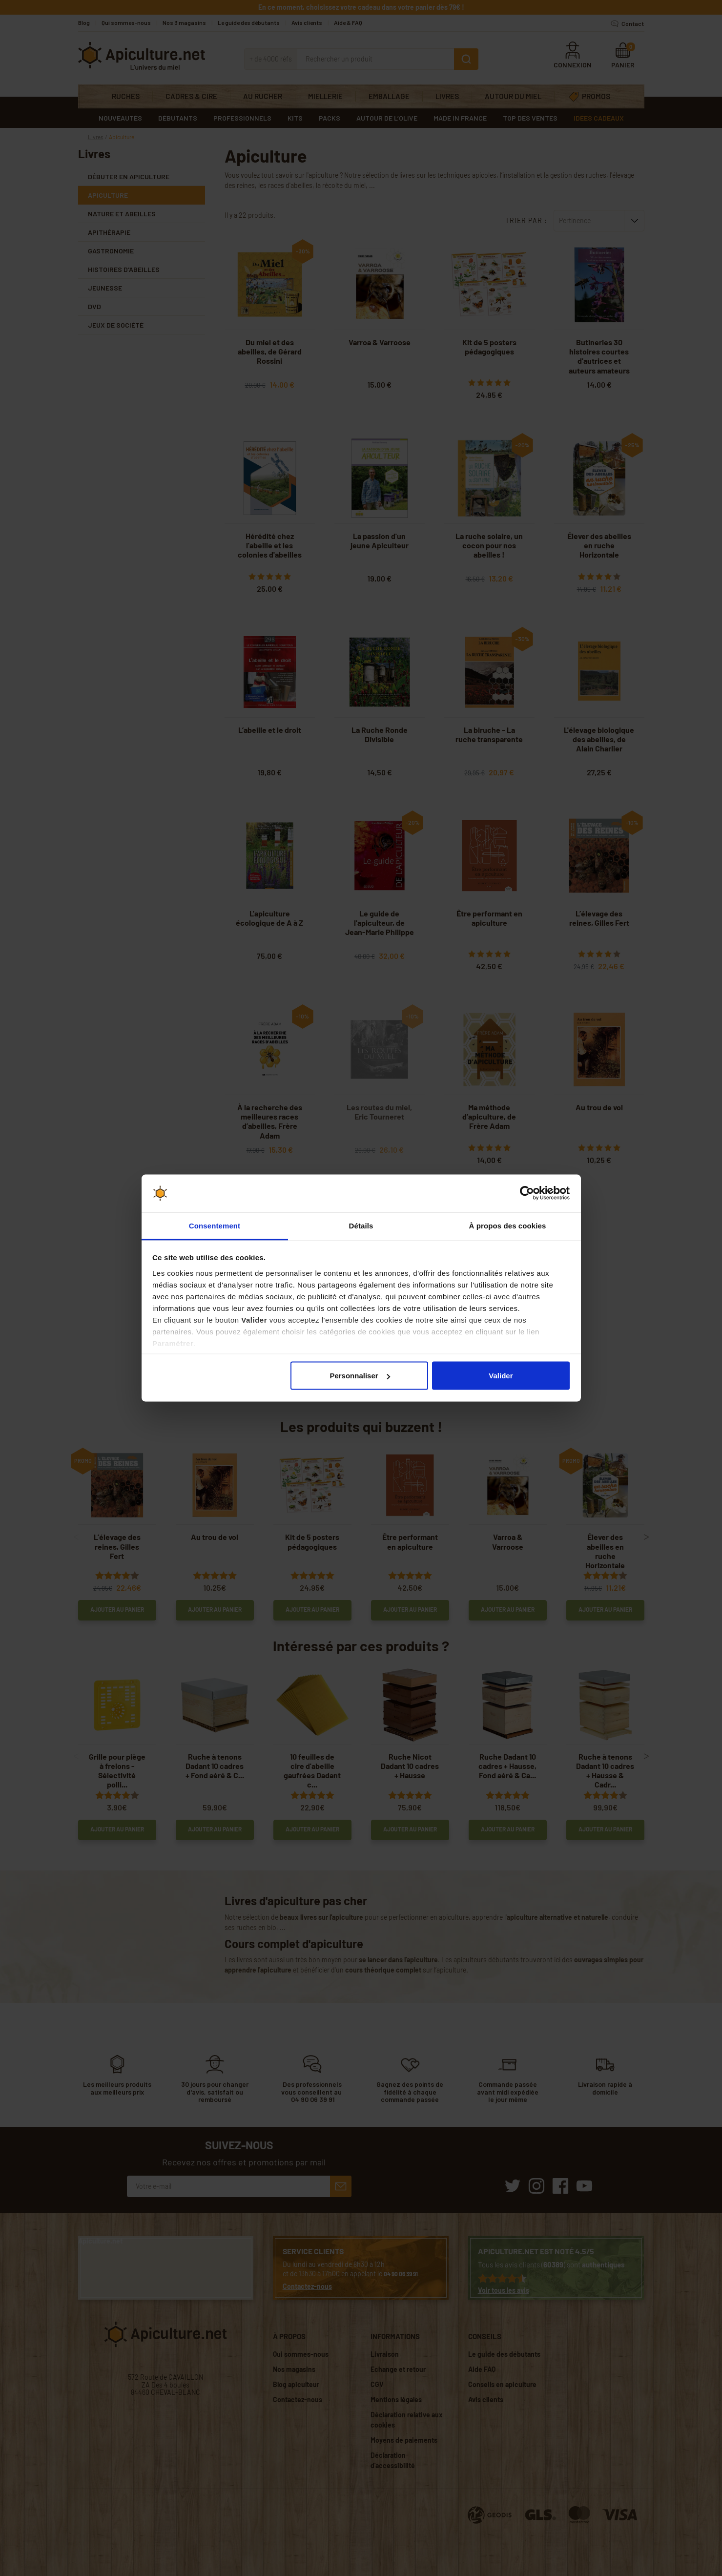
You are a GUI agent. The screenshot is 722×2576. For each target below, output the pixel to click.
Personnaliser (360, 1375)
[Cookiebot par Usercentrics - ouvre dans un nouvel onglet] (527, 1193)
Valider (501, 1375)
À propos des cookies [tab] (507, 1225)
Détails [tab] (361, 1225)
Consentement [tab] (214, 1225)
